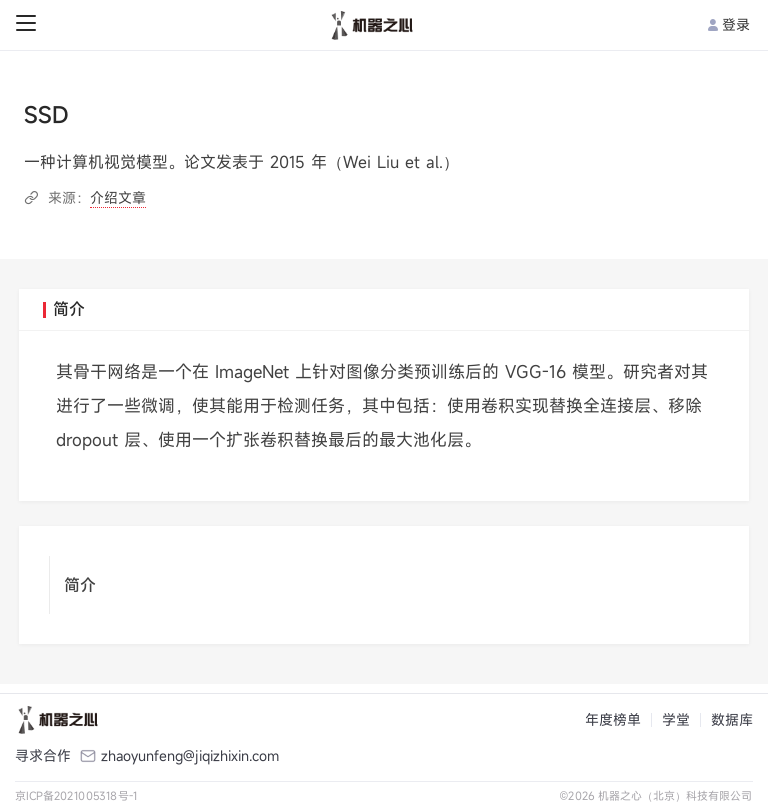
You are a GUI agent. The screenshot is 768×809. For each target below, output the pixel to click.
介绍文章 (118, 197)
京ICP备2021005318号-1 (76, 795)
